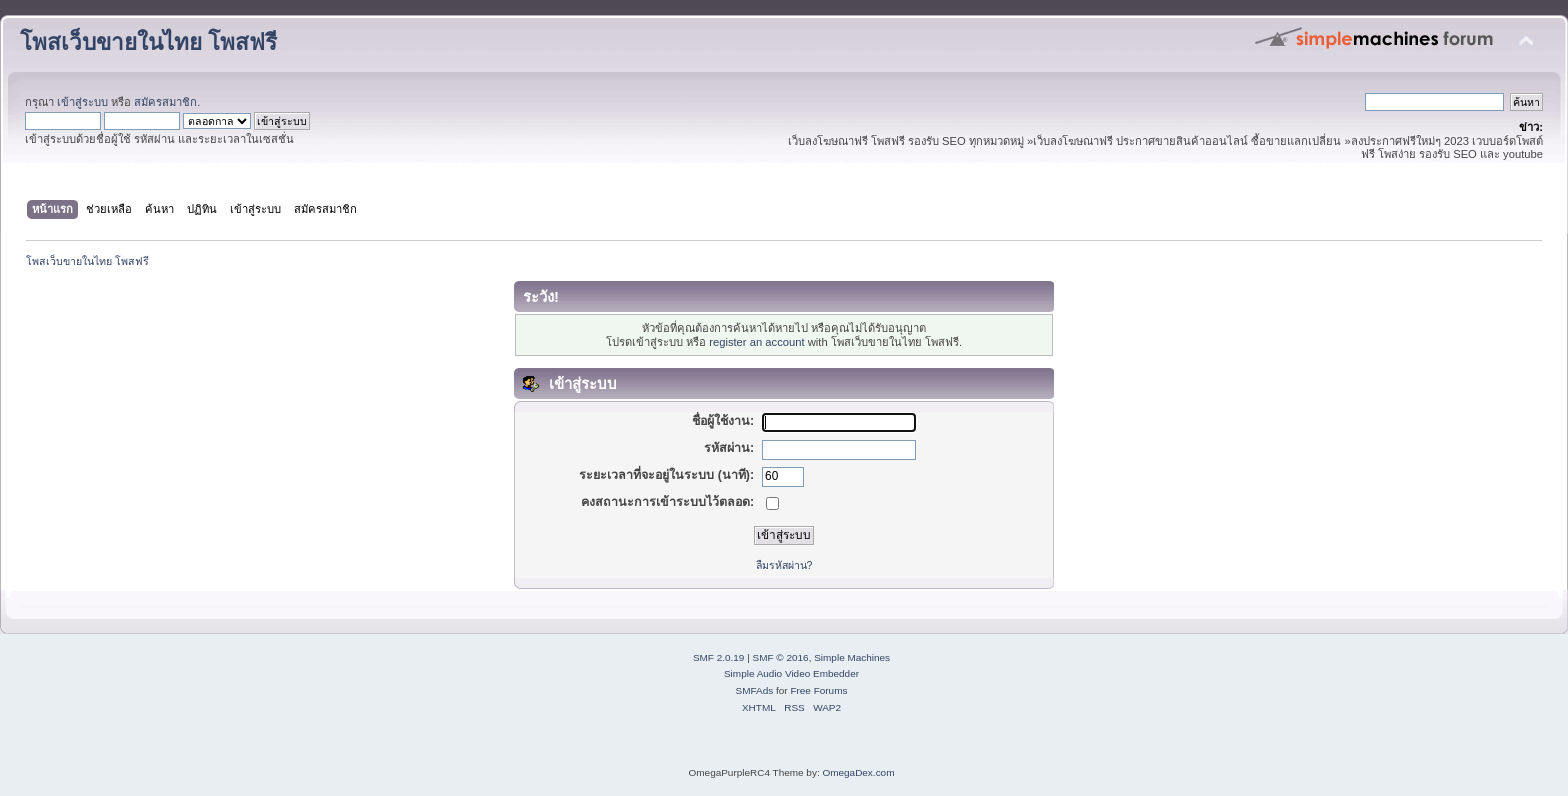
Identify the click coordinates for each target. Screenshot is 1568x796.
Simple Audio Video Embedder (791, 673)
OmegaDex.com (858, 772)
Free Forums (818, 690)
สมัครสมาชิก (165, 102)
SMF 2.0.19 (719, 657)
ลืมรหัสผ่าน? (784, 565)
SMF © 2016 (781, 657)
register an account (756, 342)
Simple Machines (852, 657)
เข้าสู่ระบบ (82, 102)
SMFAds (755, 690)
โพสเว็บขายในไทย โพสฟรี (148, 42)
